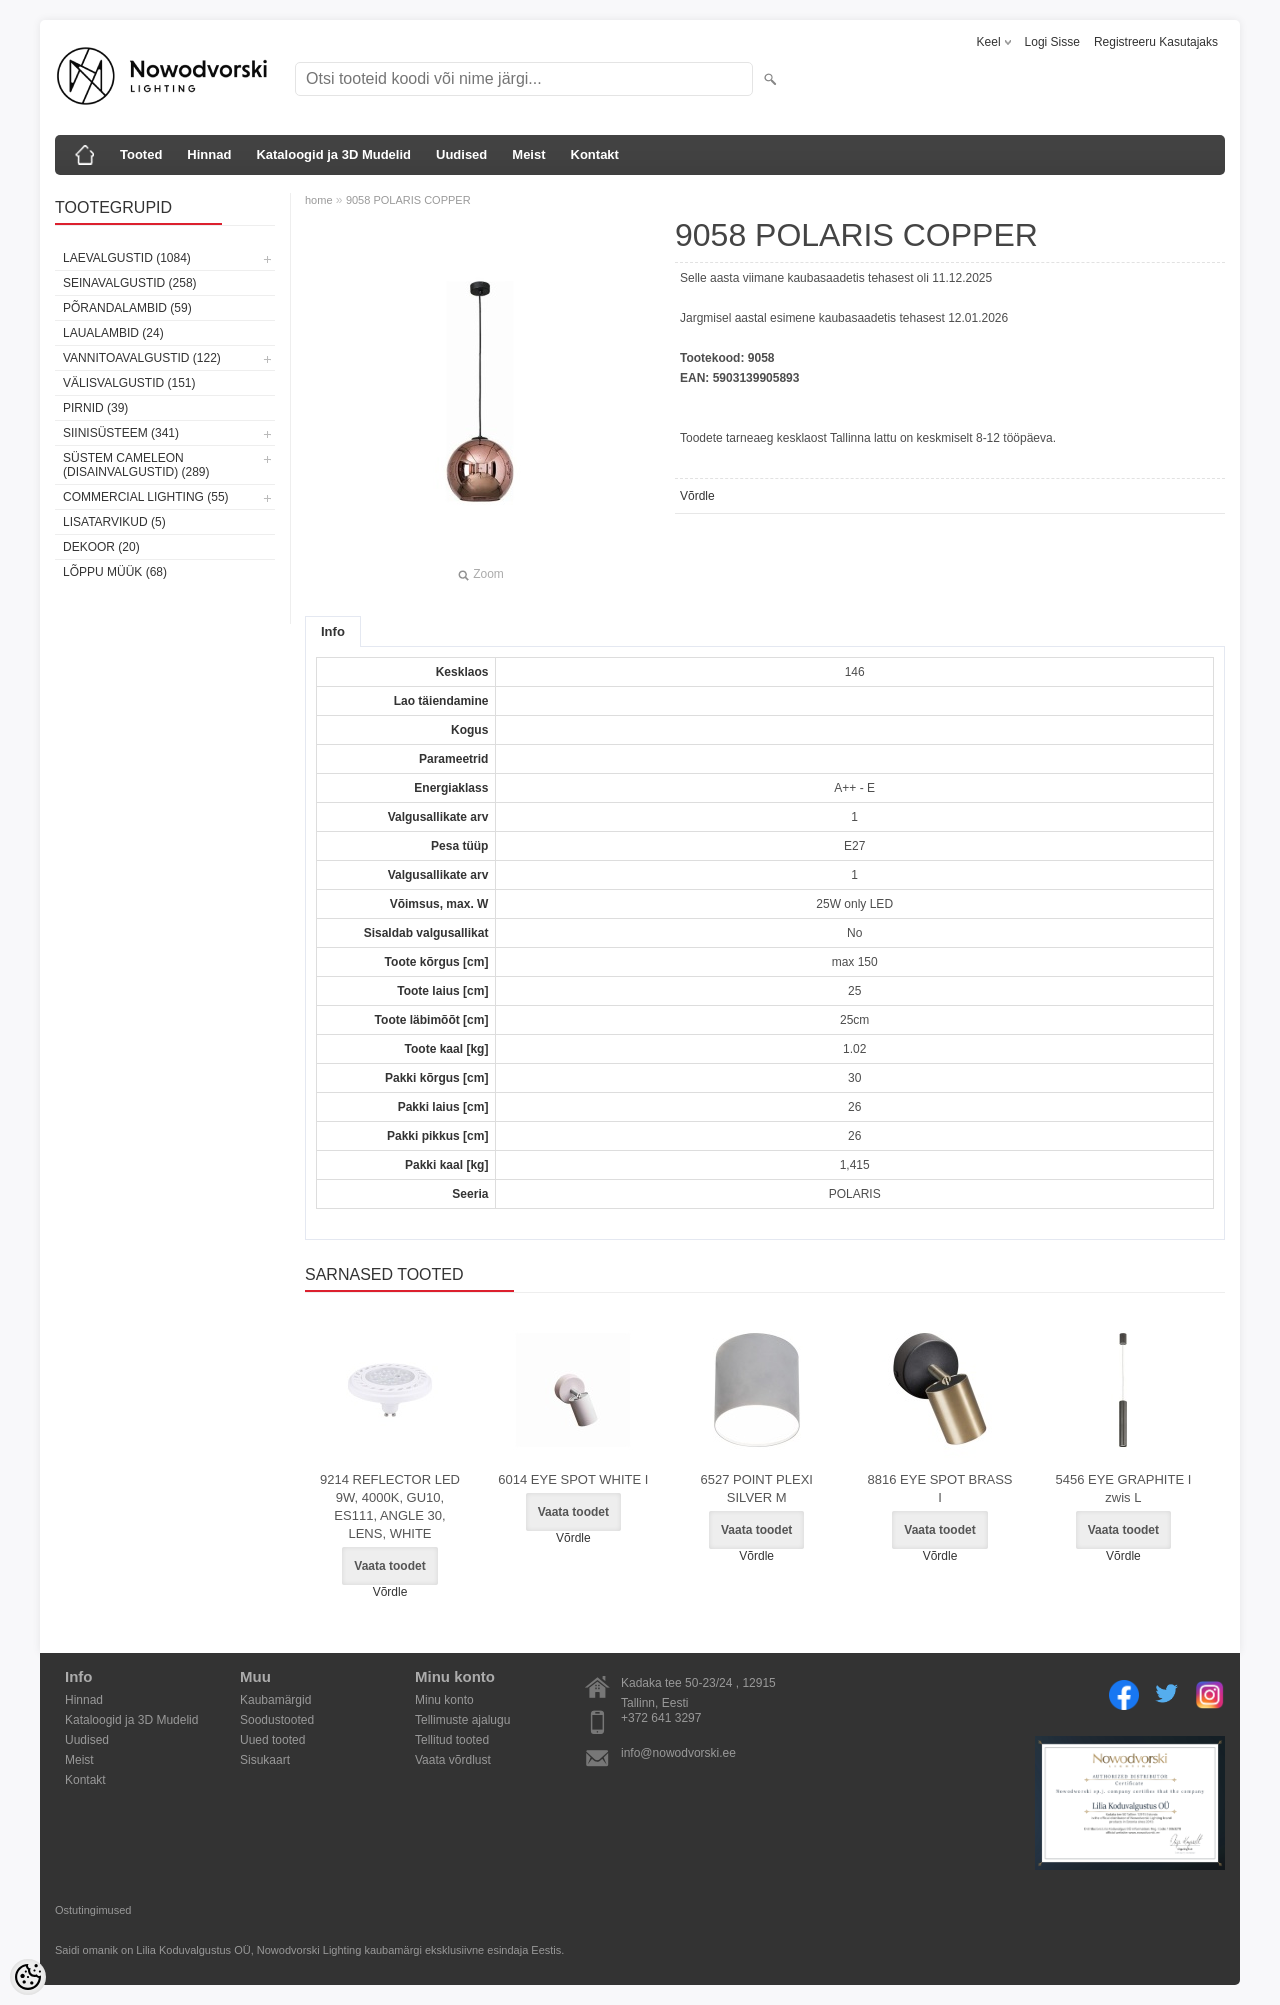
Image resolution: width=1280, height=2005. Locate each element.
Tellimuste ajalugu (462, 1720)
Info (333, 631)
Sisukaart (265, 1760)
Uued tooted (272, 1740)
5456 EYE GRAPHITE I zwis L (1123, 1488)
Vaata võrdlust (453, 1760)
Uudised (461, 154)
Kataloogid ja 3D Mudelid (333, 154)
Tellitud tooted (452, 1740)
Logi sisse (1052, 42)
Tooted (141, 154)
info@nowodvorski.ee (678, 1753)
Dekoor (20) (101, 547)
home (319, 200)
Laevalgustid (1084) (127, 258)
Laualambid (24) (113, 333)
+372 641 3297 (661, 1718)
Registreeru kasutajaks (1156, 42)
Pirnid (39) (95, 408)
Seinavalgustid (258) (130, 283)
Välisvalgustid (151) (129, 383)
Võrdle (697, 496)
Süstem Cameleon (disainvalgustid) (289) (136, 465)
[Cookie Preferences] (28, 1977)
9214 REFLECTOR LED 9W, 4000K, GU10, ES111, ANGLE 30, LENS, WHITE (390, 1506)
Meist (528, 154)
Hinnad (209, 154)
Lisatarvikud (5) (114, 522)
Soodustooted (277, 1720)
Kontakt (595, 154)
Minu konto (444, 1700)
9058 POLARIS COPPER (408, 200)
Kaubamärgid (275, 1700)
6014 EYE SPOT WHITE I (573, 1479)
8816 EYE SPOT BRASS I (940, 1488)
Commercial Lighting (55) (146, 497)
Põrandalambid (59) (127, 308)
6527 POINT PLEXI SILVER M (756, 1488)
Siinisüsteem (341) (121, 433)
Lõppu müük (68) (115, 572)
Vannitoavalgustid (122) (142, 358)
